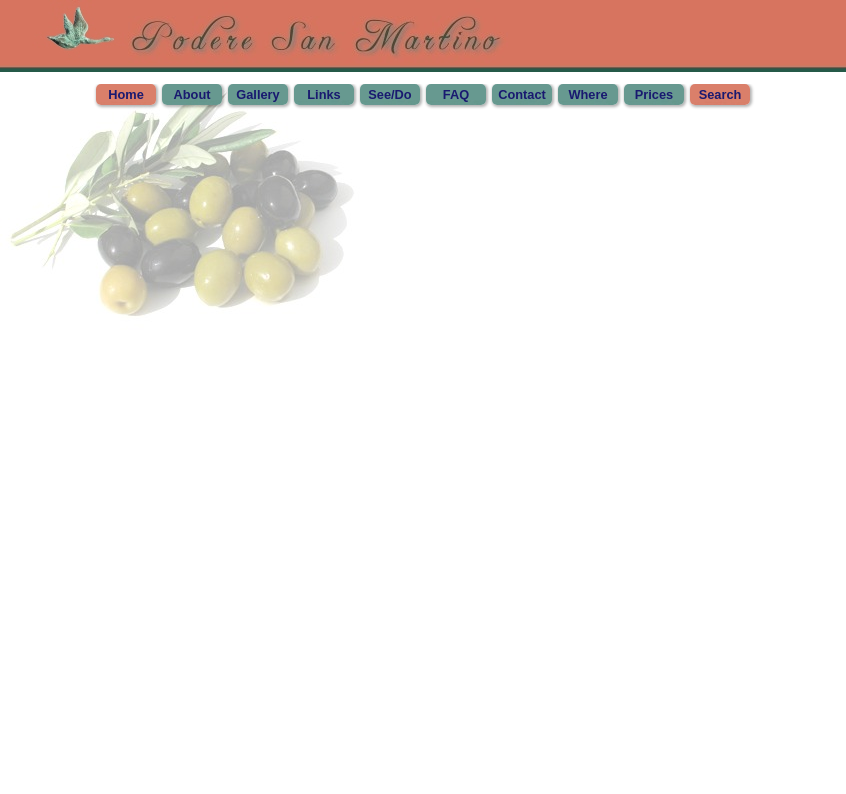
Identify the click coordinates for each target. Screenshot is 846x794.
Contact (522, 94)
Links (323, 94)
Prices (654, 94)
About (192, 94)
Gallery (257, 94)
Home (126, 94)
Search (720, 94)
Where (587, 94)
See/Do (389, 94)
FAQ (456, 94)
